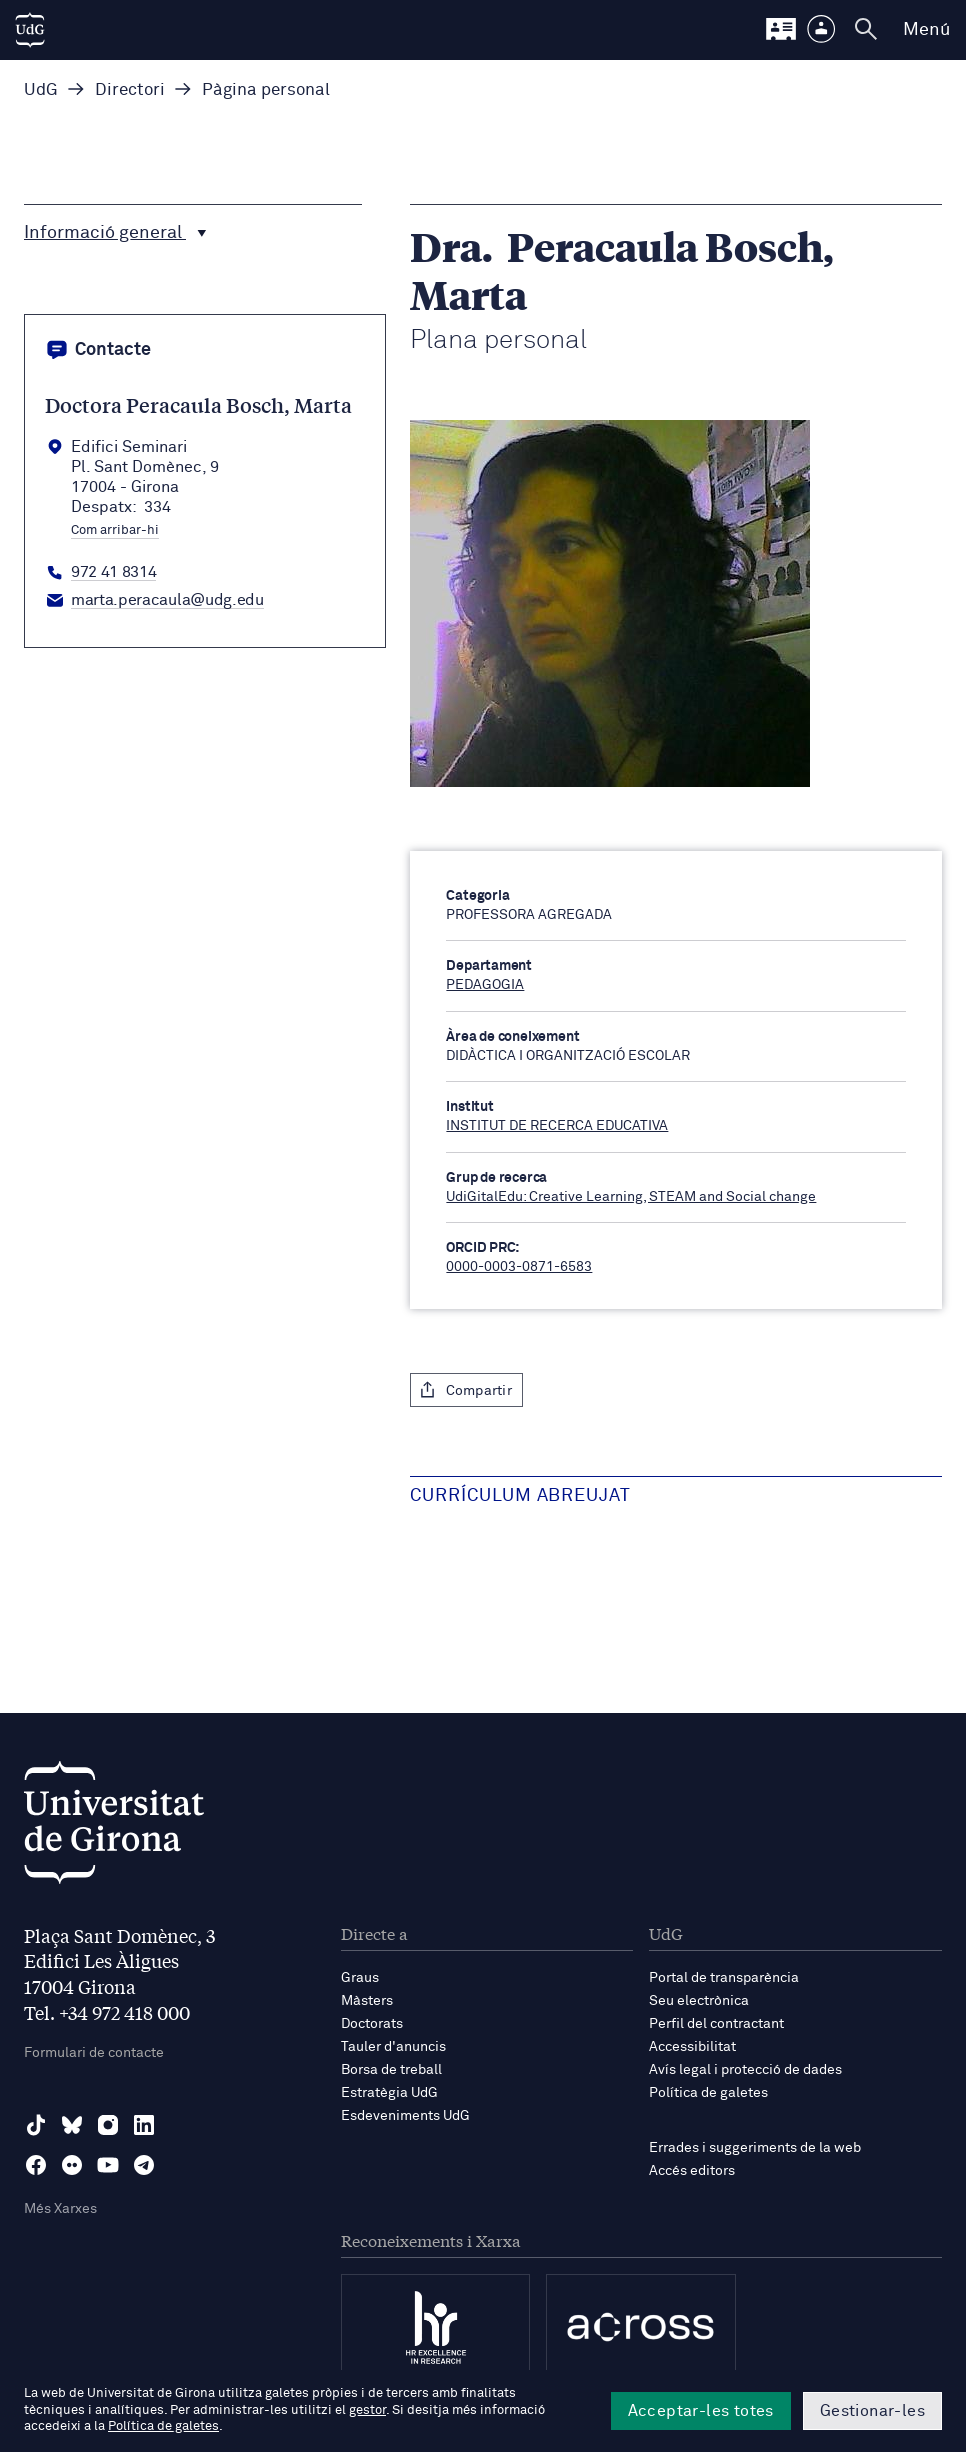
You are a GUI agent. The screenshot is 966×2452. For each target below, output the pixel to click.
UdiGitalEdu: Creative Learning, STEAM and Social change (631, 1197)
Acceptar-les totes (701, 2411)
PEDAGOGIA (485, 985)
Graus (360, 1978)
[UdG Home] (30, 30)
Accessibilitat (692, 2047)
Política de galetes (708, 2093)
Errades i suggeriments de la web (755, 2148)
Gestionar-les (872, 2411)
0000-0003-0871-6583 (519, 1267)
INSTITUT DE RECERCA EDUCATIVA (557, 1126)
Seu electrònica (699, 2001)
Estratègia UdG (389, 2093)
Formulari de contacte (94, 2053)
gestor (367, 2410)
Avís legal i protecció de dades (745, 2070)
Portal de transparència (724, 1978)
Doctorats (372, 2024)
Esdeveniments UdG (405, 2116)
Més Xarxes (60, 2209)
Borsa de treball (391, 2070)
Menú (926, 30)
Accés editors (692, 2171)
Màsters (367, 2001)
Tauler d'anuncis (393, 2047)
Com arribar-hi (115, 531)
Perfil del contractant (716, 2024)
